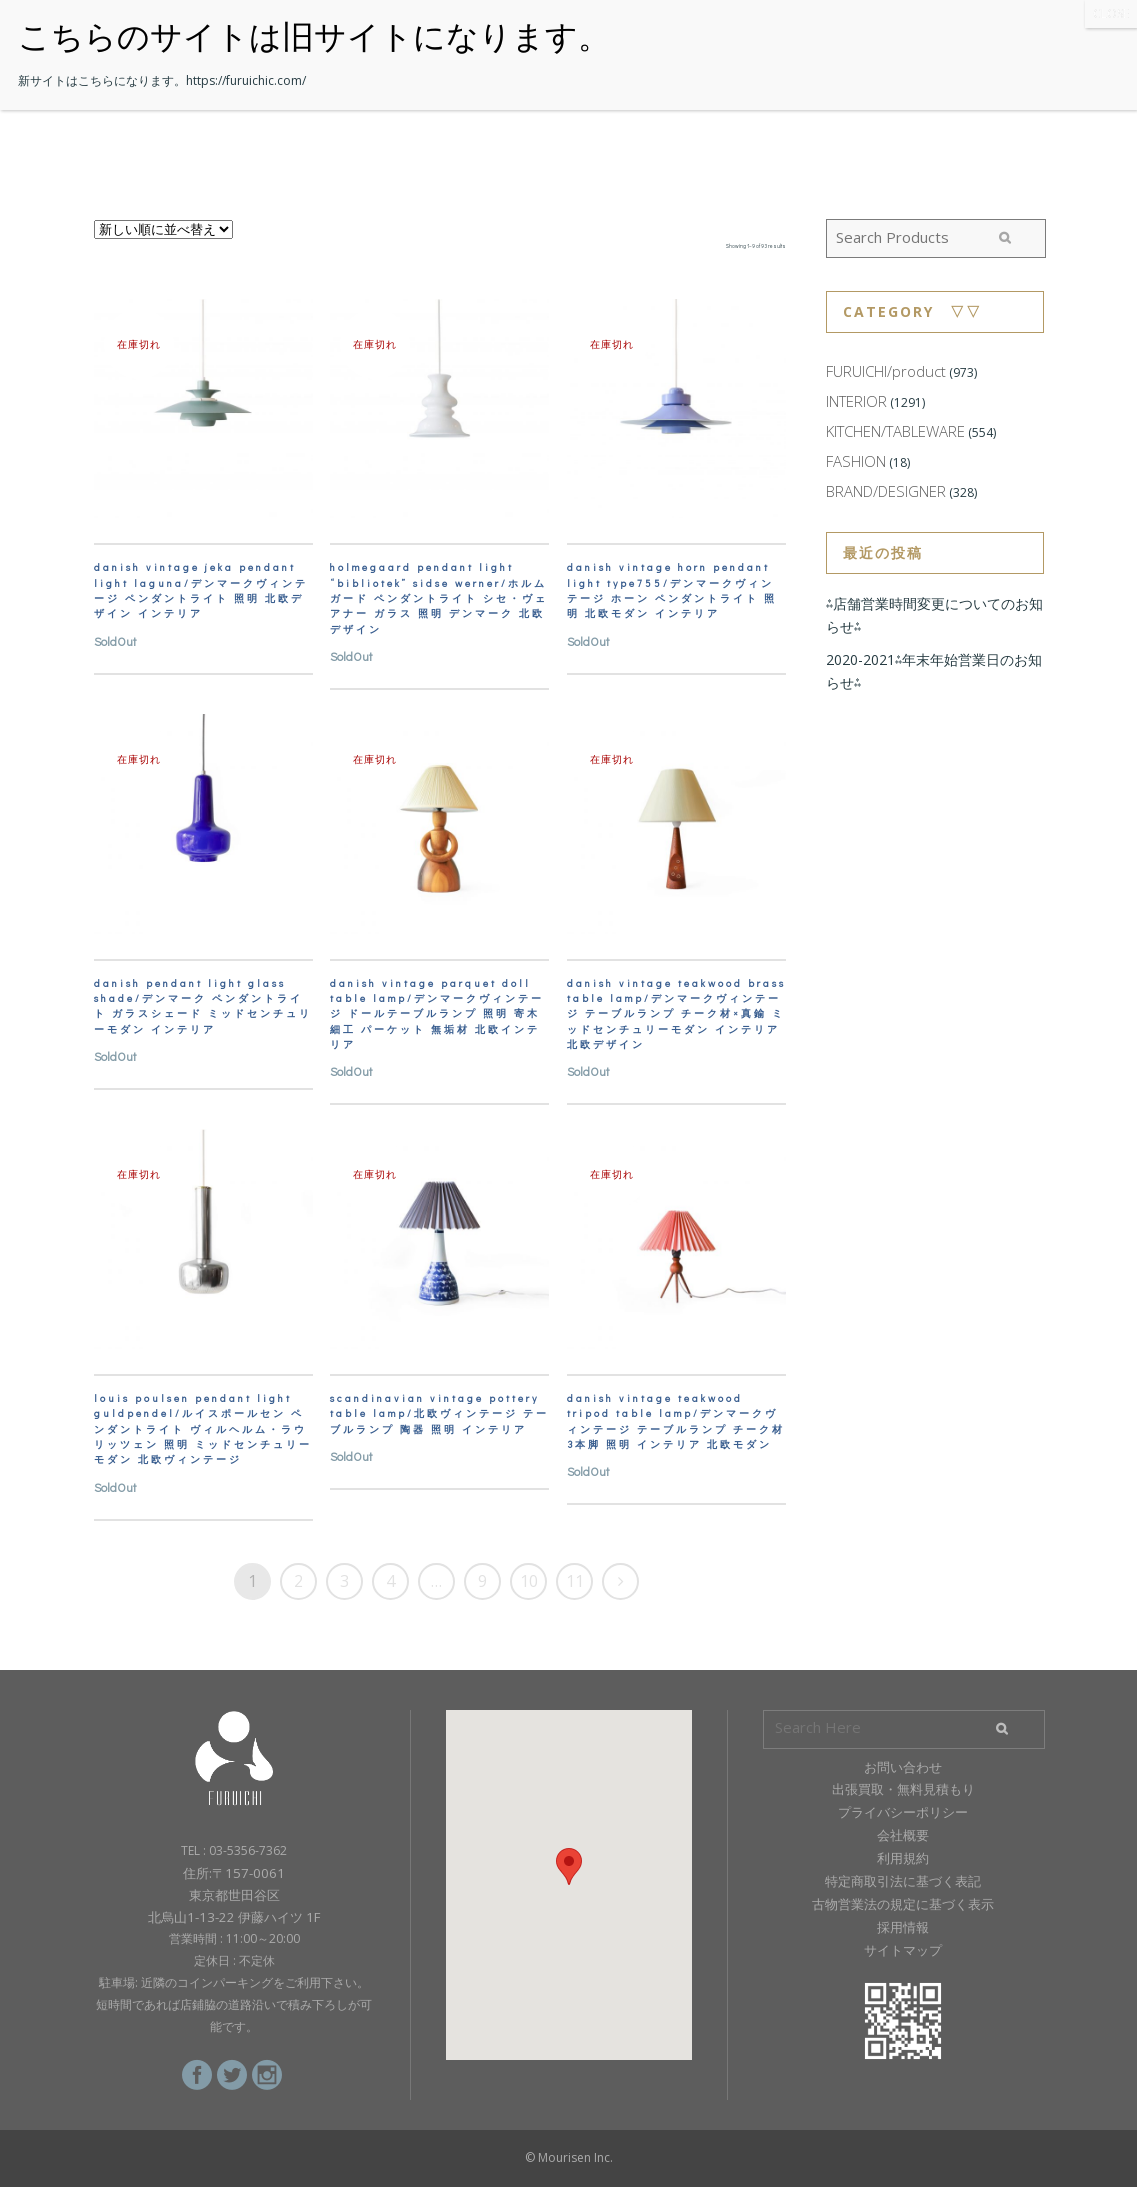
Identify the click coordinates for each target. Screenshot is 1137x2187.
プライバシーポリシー (903, 1812)
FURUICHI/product (886, 371)
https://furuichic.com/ (246, 80)
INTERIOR (856, 401)
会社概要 (903, 1835)
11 (575, 1581)
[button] (569, 1866)
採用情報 (903, 1927)
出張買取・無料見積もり (903, 1789)
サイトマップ (903, 1950)
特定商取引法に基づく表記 (903, 1881)
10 (529, 1581)
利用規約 (903, 1858)
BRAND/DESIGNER (886, 491)
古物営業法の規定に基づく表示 (903, 1904)
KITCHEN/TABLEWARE (895, 431)
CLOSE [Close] (1111, 13)
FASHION (856, 461)
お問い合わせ (903, 1767)
